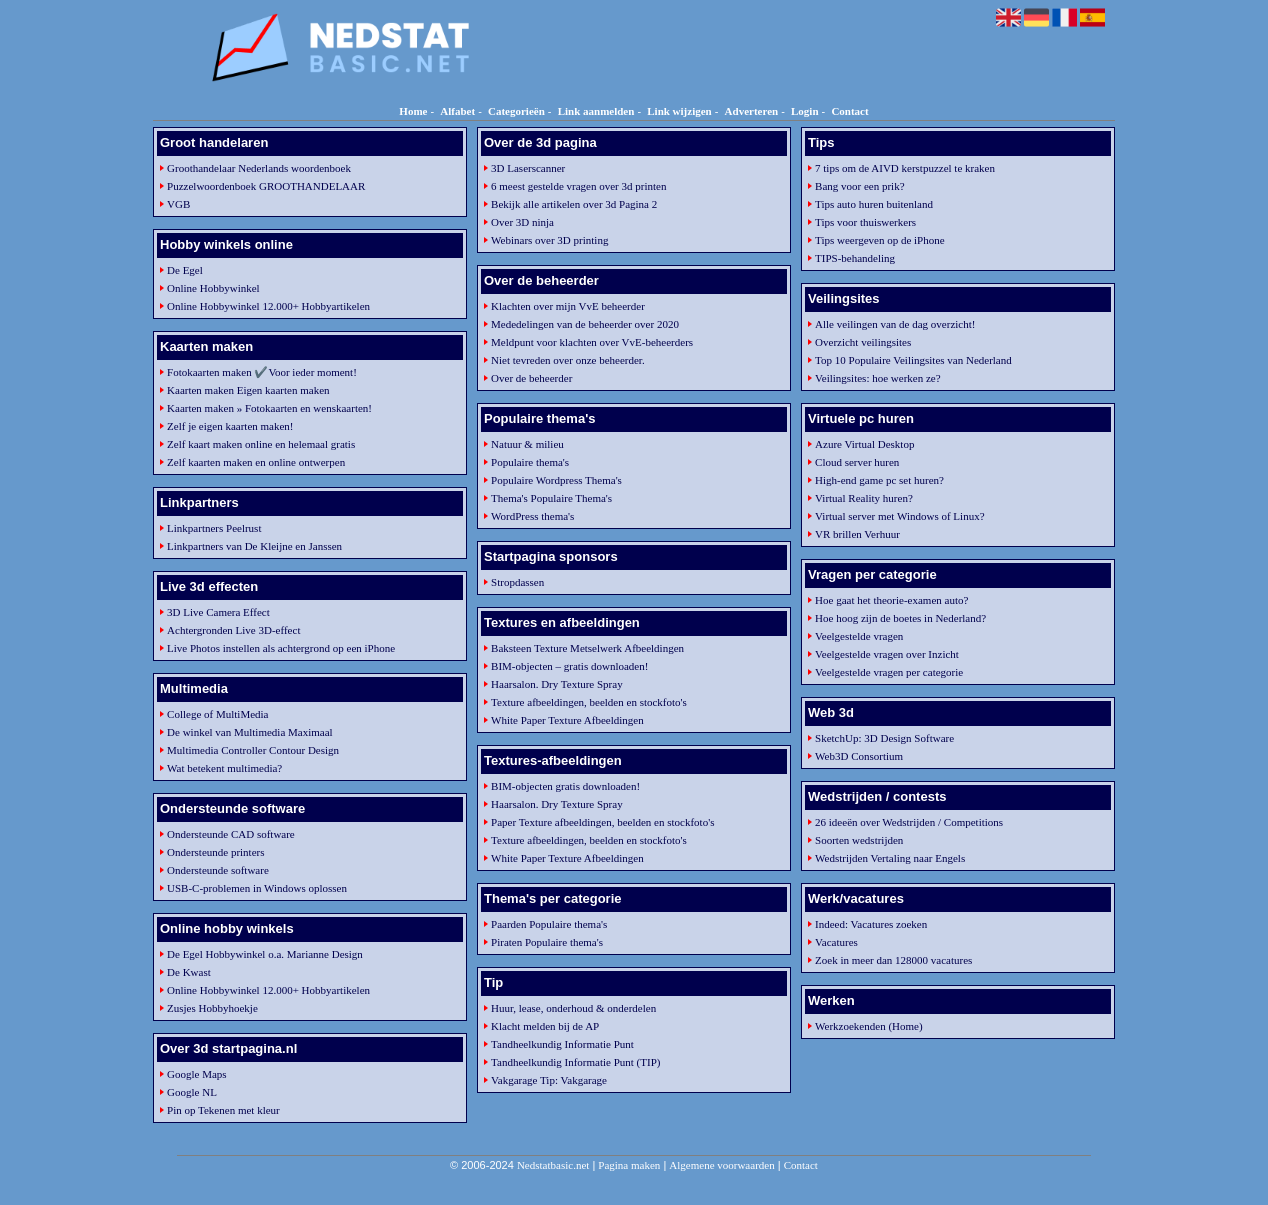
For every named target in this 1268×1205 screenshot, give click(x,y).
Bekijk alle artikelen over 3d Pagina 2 (574, 204)
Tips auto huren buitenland (874, 204)
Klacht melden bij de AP (545, 1026)
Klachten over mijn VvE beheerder (568, 306)
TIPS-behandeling (855, 258)
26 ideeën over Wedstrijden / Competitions (909, 822)
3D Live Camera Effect (218, 612)
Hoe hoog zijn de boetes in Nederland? (900, 618)
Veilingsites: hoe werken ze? (878, 378)
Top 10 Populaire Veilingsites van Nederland (913, 360)
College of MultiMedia (217, 714)
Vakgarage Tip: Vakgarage (549, 1080)
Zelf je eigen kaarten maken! (230, 426)
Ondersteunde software (218, 870)
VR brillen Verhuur (857, 534)
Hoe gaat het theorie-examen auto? (891, 600)
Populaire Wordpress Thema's (556, 480)
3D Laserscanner (528, 168)
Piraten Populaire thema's (547, 942)
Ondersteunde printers (215, 852)
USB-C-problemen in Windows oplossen (257, 888)
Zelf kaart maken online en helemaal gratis (261, 444)
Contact (849, 111)
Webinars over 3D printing (549, 240)
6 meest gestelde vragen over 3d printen (578, 186)
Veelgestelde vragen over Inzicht (887, 654)
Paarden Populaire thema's (549, 924)
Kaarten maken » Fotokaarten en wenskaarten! (269, 408)
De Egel (185, 270)
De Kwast (189, 972)
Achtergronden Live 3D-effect (233, 630)
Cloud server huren (857, 462)
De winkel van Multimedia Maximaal (250, 732)
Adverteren (752, 111)
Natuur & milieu (527, 444)
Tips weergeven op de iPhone (880, 240)
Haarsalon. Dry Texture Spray (557, 684)
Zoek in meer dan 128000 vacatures (893, 960)
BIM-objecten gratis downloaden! (565, 786)
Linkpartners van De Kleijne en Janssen (254, 546)
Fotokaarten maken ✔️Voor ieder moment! (262, 372)
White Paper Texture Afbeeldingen (567, 720)
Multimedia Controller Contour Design (253, 750)
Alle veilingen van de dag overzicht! (895, 324)
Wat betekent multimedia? (224, 768)
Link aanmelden (596, 111)
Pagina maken (629, 1165)
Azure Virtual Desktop (864, 444)
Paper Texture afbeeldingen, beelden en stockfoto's (602, 822)
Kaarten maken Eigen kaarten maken (248, 390)
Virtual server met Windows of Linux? (899, 516)
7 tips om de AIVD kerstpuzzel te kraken (905, 168)
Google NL (192, 1092)
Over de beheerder (531, 378)
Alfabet (457, 111)
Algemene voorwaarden (721, 1165)
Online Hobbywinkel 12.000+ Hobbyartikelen (268, 306)
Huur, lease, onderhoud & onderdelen (573, 1008)
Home (413, 111)
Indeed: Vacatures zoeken (871, 924)
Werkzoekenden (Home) (869, 1026)
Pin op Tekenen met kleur (223, 1110)
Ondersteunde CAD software (231, 834)
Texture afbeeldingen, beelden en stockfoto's (589, 702)
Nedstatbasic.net (553, 1165)
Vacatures (836, 942)
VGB (178, 204)
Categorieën (516, 111)
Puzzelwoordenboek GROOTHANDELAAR (266, 186)
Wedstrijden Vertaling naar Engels (890, 858)
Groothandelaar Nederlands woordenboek (259, 168)
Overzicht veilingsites (863, 342)
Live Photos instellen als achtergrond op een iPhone (281, 648)
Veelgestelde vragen (859, 636)
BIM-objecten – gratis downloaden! (569, 666)
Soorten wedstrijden (859, 840)
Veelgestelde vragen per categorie (889, 672)
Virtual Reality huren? (864, 498)
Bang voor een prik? (860, 186)
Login (805, 111)
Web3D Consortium (859, 756)
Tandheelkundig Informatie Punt (562, 1044)
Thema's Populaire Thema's (551, 498)
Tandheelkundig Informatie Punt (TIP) (575, 1062)
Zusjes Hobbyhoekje (212, 1008)
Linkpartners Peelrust (214, 528)
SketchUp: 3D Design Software (884, 738)
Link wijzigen (679, 111)
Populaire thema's (530, 462)
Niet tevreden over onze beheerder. (568, 360)
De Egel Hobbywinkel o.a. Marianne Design (265, 954)
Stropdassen (517, 582)
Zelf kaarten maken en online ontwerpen (256, 462)
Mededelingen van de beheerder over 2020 (585, 324)
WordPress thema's (532, 516)
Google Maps (197, 1074)
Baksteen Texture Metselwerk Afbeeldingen (587, 648)
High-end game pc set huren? (879, 480)
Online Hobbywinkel (213, 288)
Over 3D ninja (522, 222)
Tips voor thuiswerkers (865, 222)
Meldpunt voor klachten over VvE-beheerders (592, 342)
